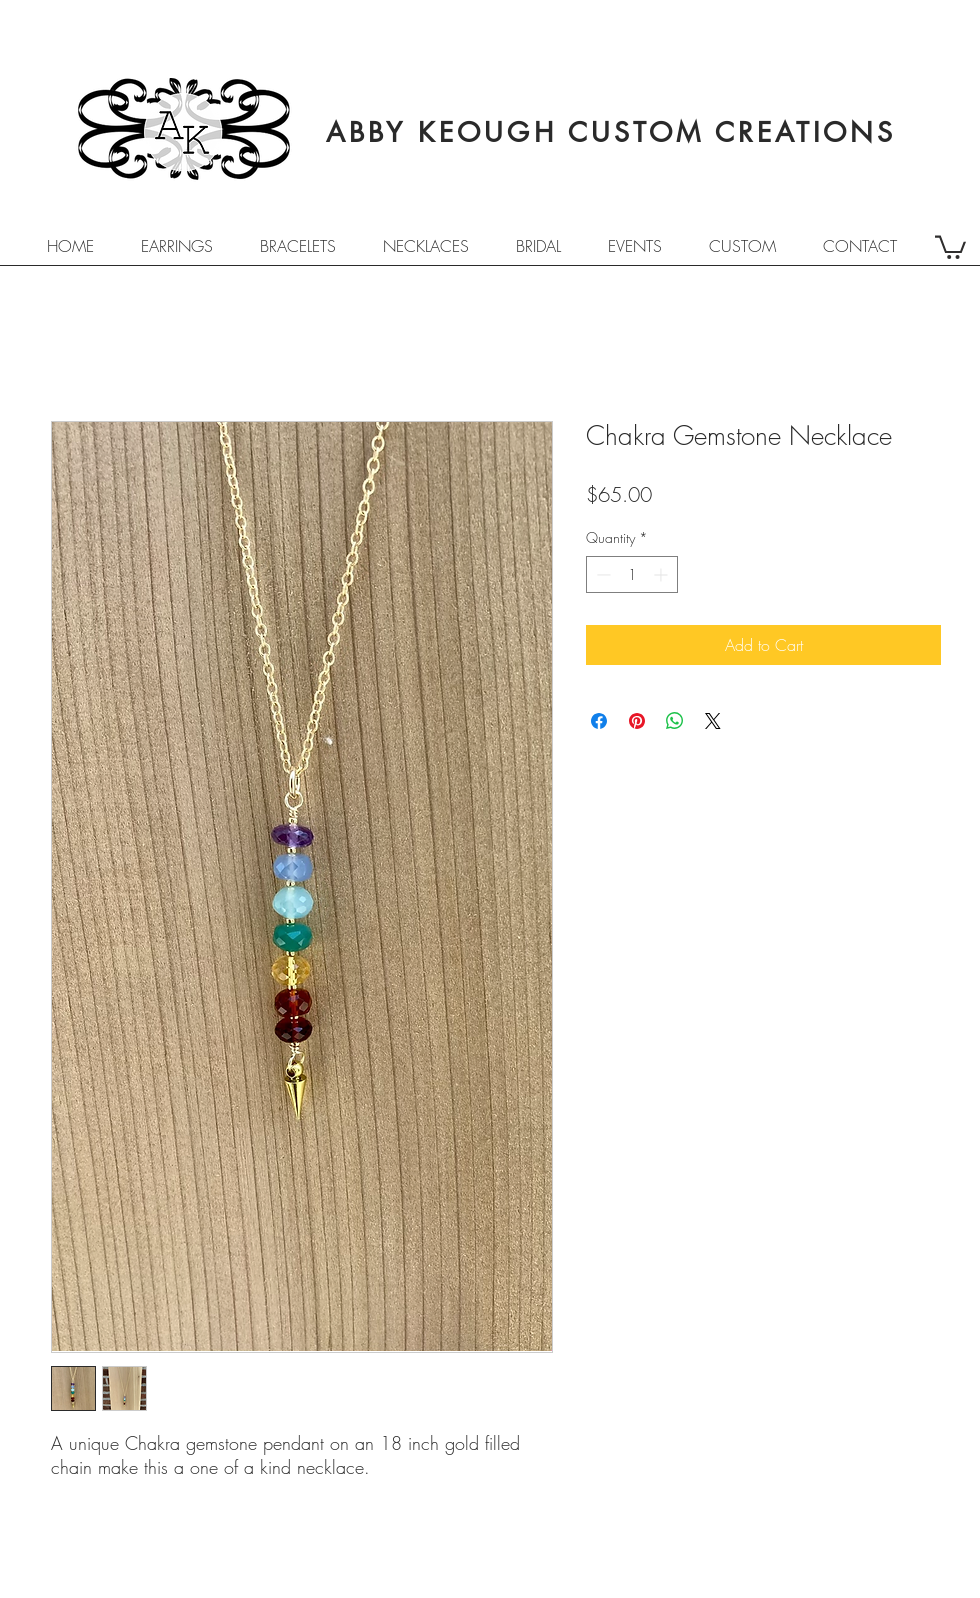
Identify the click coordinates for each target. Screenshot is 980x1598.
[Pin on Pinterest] (637, 721)
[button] (950, 246)
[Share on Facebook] (599, 721)
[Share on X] (713, 721)
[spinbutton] (632, 574)
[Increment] (662, 574)
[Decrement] (601, 574)
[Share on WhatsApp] (675, 721)
